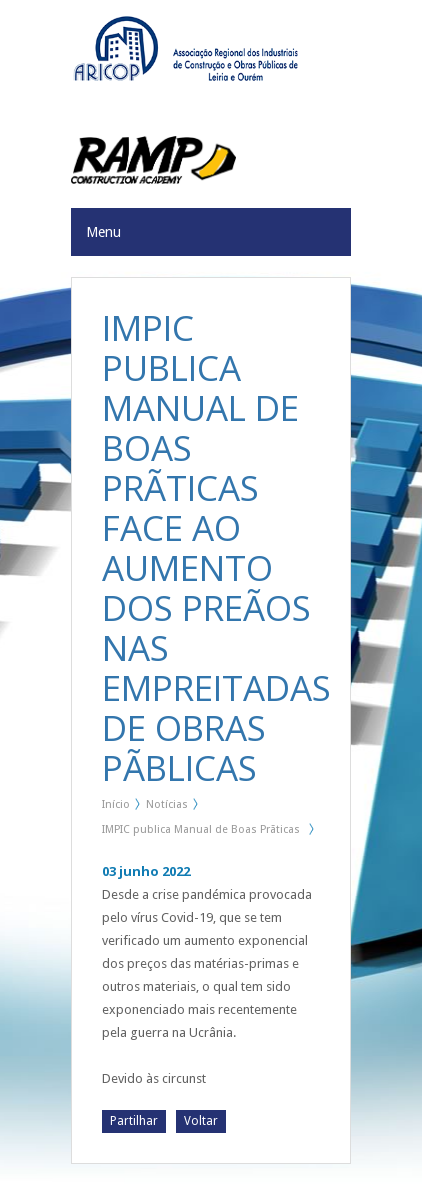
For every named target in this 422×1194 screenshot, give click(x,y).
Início (116, 804)
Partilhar (134, 1121)
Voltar (201, 1121)
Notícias (167, 804)
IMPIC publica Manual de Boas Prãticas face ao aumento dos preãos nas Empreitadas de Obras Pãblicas (201, 833)
